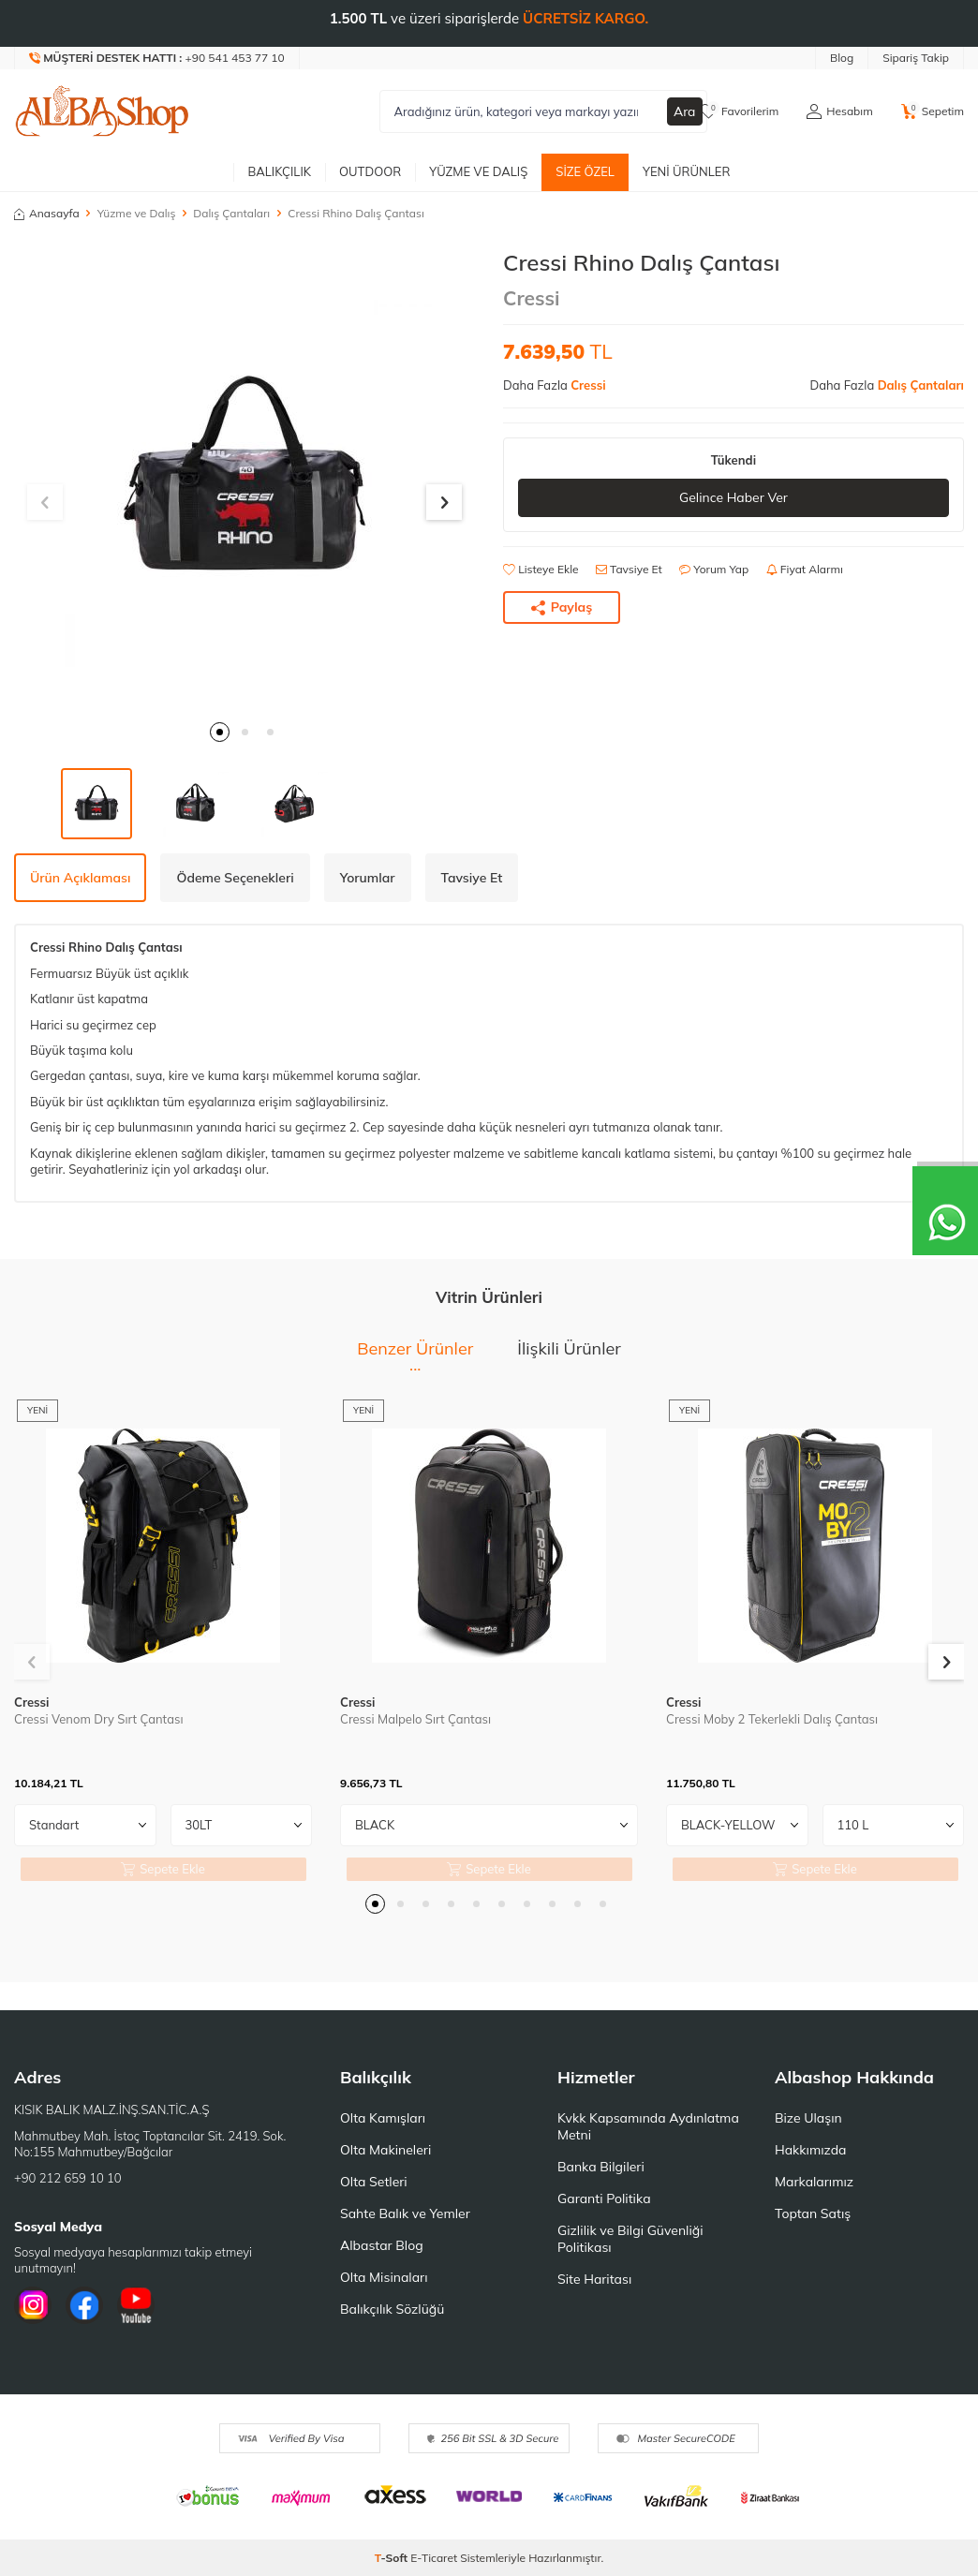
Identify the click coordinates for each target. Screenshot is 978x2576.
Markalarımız (814, 2181)
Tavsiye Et (629, 569)
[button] (219, 732)
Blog (841, 58)
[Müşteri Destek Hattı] (157, 58)
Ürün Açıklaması (80, 877)
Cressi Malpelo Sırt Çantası (415, 1718)
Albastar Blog (381, 2245)
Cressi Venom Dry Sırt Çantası (99, 1718)
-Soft (393, 2558)
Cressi (531, 298)
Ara (685, 111)
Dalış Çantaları (231, 213)
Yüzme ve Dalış (478, 171)
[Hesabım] (839, 111)
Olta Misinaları (383, 2277)
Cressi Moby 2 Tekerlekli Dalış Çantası (772, 1718)
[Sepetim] (932, 111)
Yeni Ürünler (687, 171)
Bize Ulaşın (808, 2118)
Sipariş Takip (915, 58)
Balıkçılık (279, 171)
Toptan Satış (813, 2213)
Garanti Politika (604, 2198)
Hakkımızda (810, 2149)
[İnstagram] (33, 2305)
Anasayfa (47, 213)
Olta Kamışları (382, 2118)
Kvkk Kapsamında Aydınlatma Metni (648, 2126)
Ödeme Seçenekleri (234, 877)
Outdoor (370, 171)
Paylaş (562, 607)
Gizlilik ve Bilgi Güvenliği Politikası (630, 2239)
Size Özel (585, 171)
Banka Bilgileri (601, 2166)
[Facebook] (84, 2305)
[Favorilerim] (739, 111)
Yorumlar (367, 877)
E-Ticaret (433, 2558)
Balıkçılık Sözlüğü (392, 2309)
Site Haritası (594, 2279)
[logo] (102, 111)
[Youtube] (136, 2305)
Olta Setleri (374, 2181)
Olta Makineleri (385, 2149)
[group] (244, 479)
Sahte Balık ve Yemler (405, 2213)
